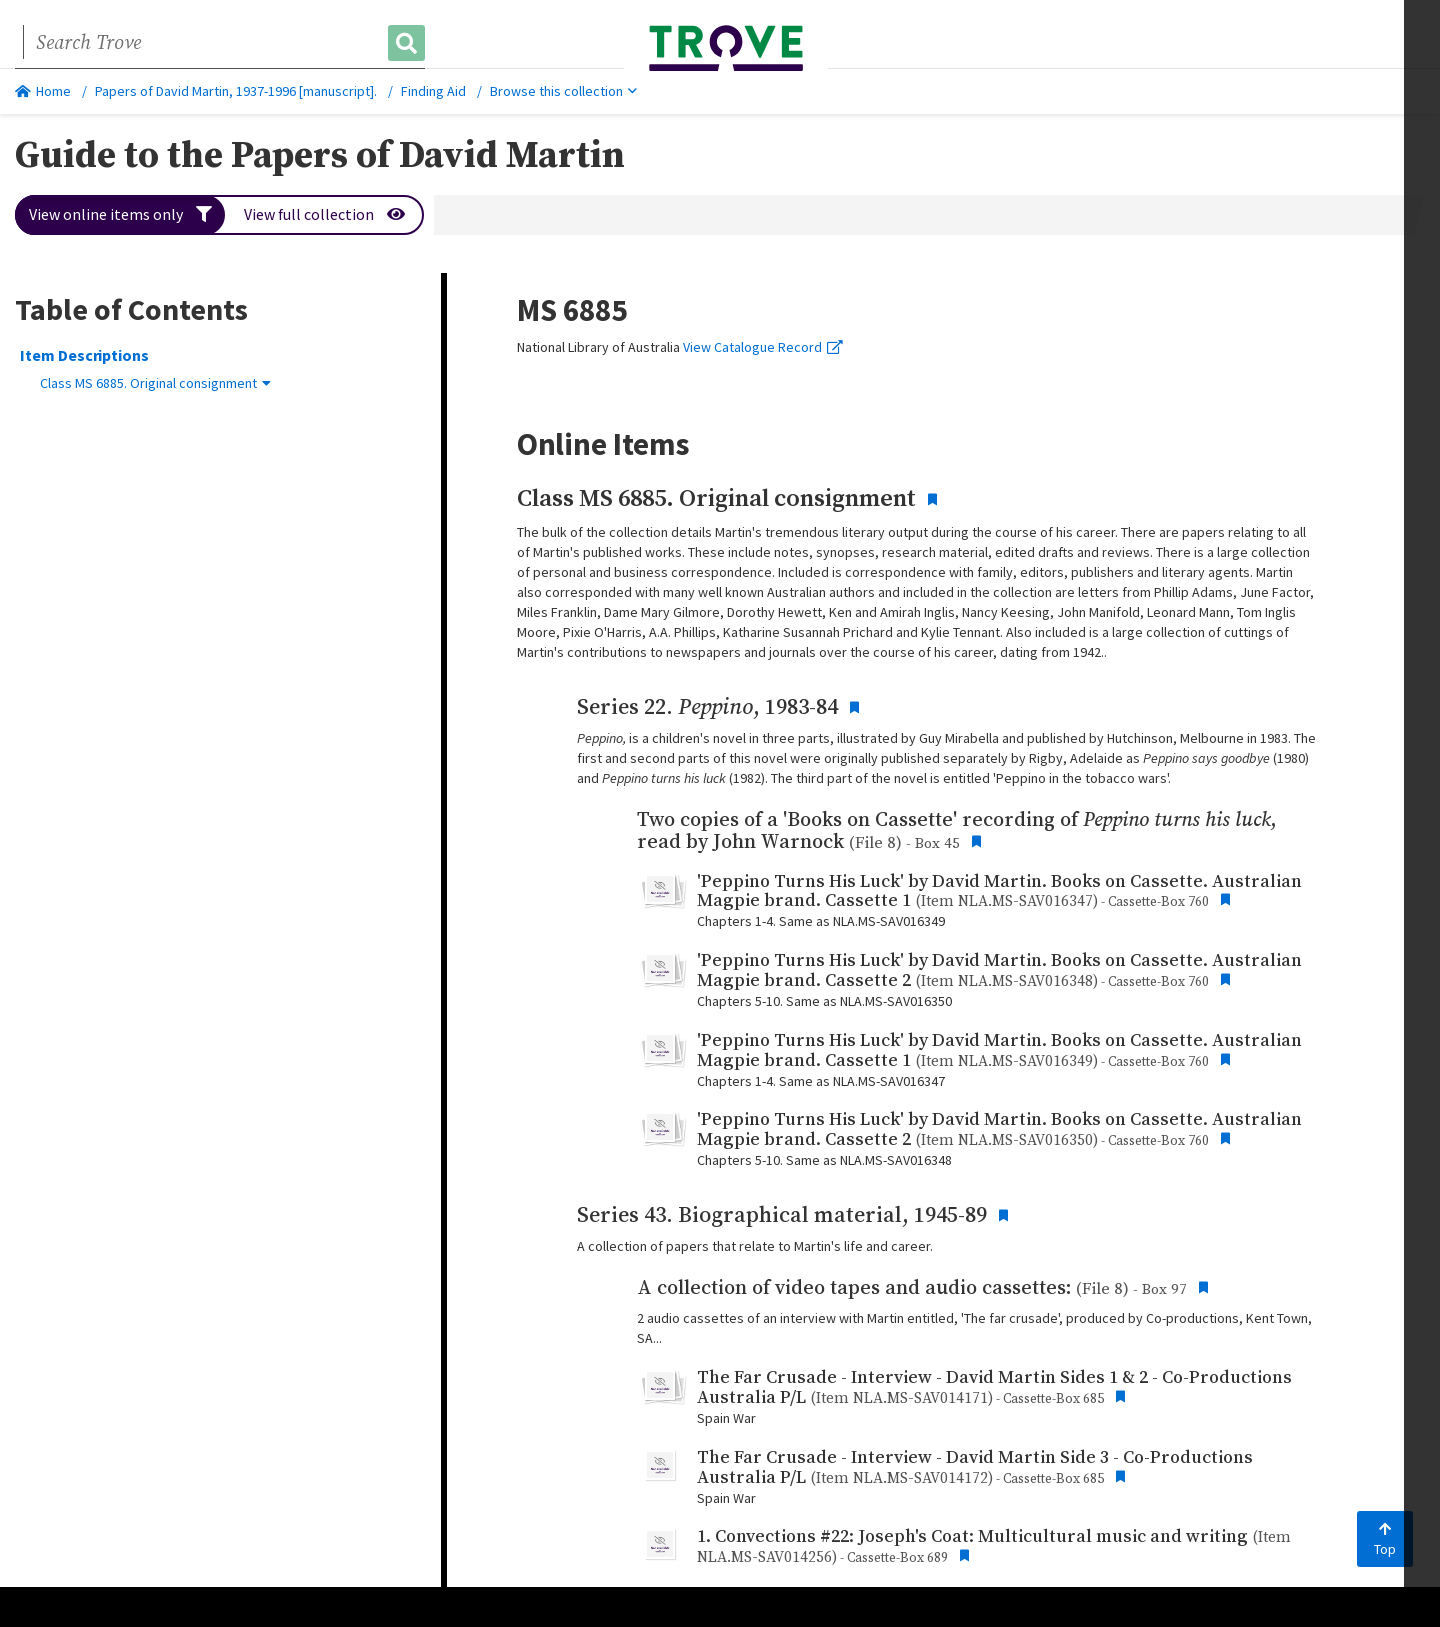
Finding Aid (433, 91)
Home (43, 91)
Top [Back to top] (1385, 1540)
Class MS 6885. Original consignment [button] (155, 383)
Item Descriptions (84, 355)
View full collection (325, 215)
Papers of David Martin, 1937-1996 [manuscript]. (236, 91)
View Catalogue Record (763, 347)
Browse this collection (563, 91)
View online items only (120, 215)
